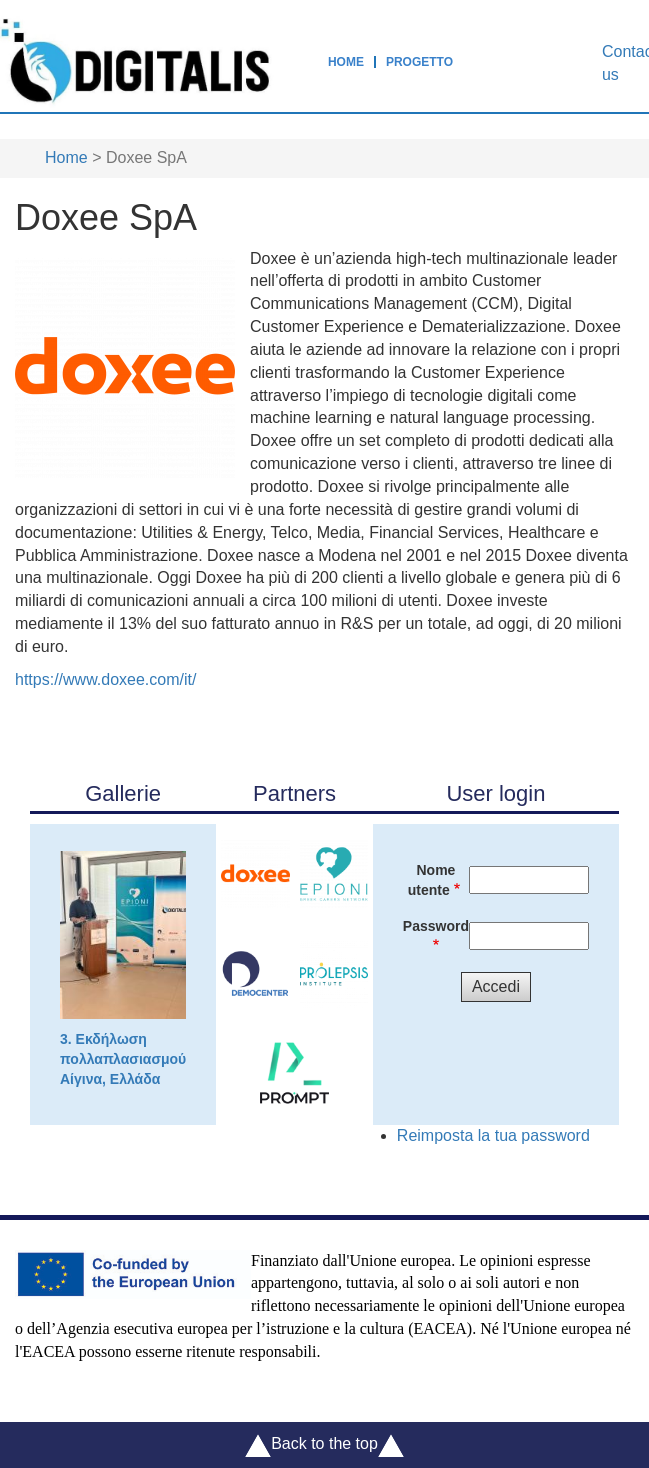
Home (346, 62)
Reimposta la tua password (493, 1135)
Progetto (419, 62)
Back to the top (324, 1445)
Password (436, 926)
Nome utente (432, 880)
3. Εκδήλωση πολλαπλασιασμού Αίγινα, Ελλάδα (123, 969)
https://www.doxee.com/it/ (105, 679)
